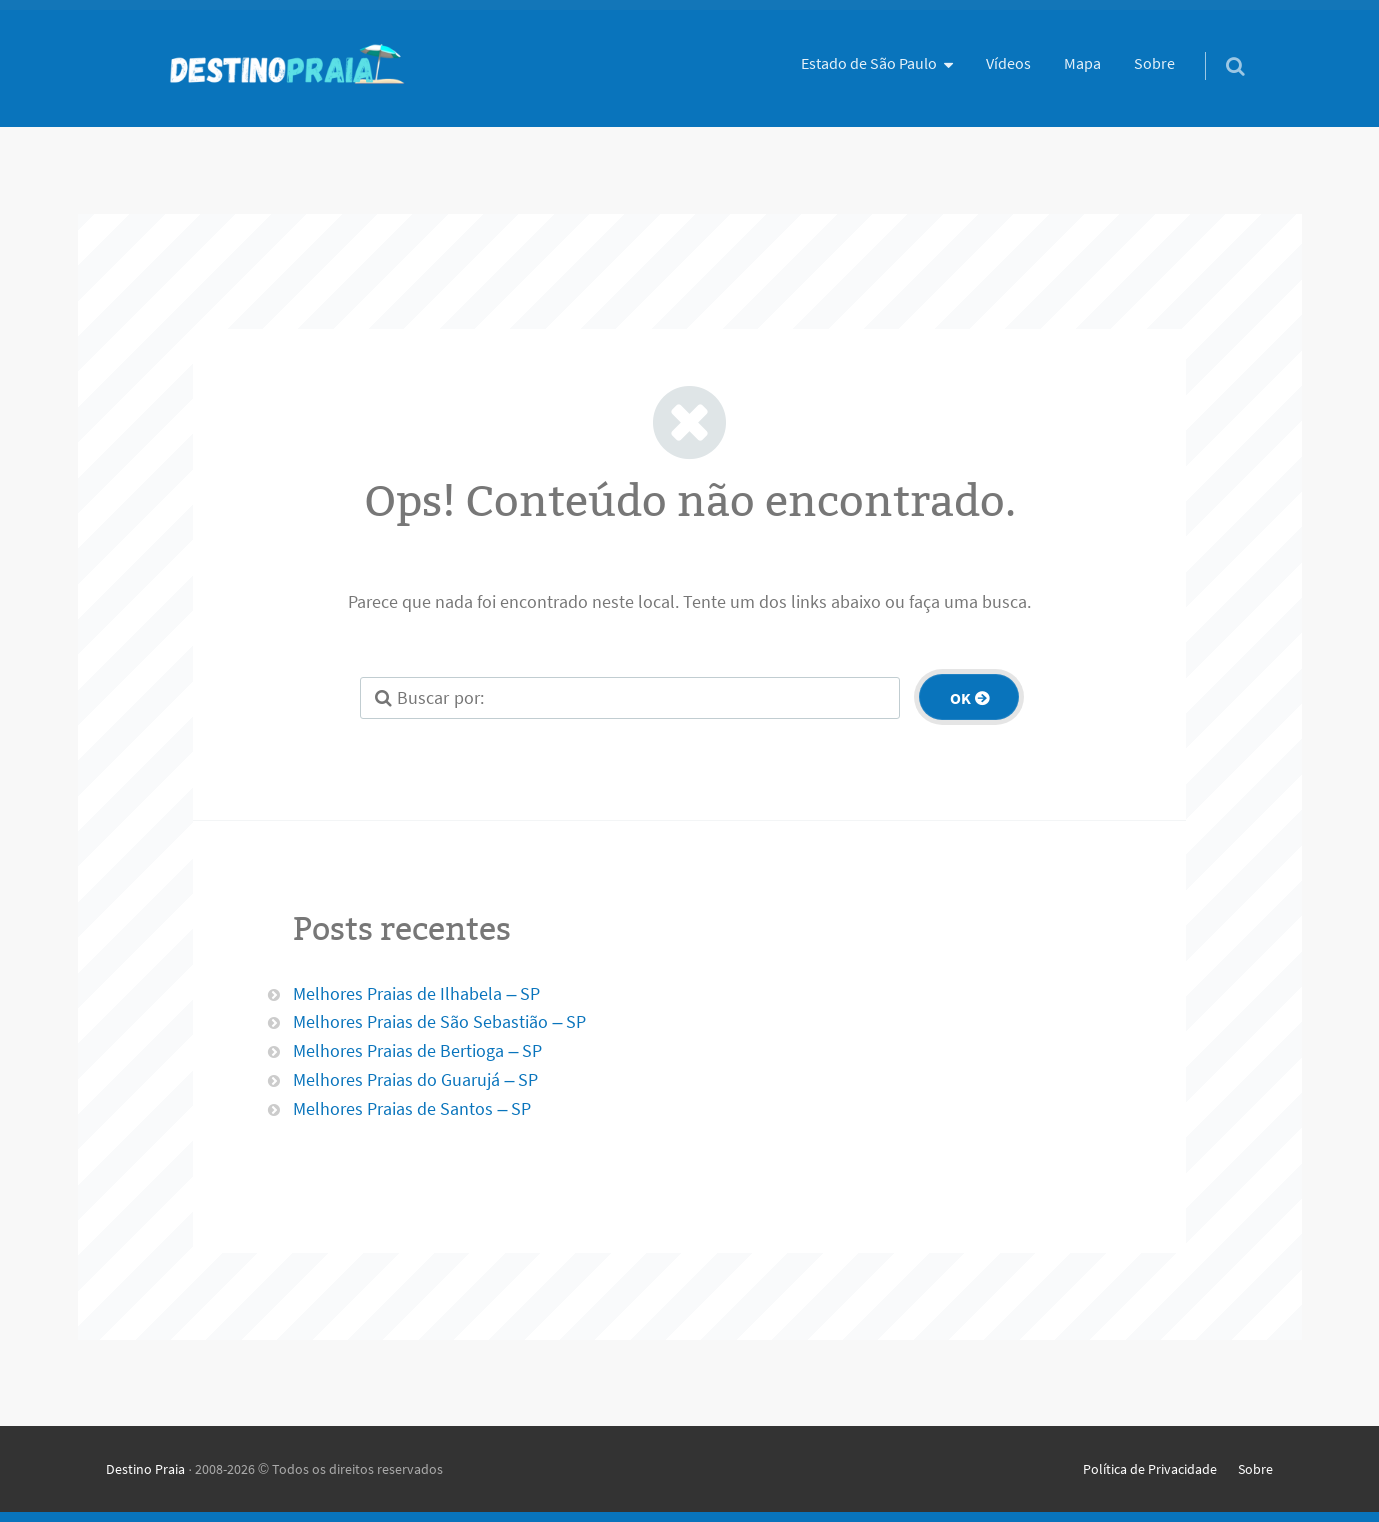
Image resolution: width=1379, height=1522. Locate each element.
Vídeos (1008, 63)
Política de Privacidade (1150, 1469)
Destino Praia (145, 1469)
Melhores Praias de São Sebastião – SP (439, 1021)
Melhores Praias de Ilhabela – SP (416, 993)
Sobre (1154, 63)
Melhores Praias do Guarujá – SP (415, 1079)
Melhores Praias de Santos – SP (412, 1108)
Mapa (1082, 63)
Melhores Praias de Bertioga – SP (417, 1050)
